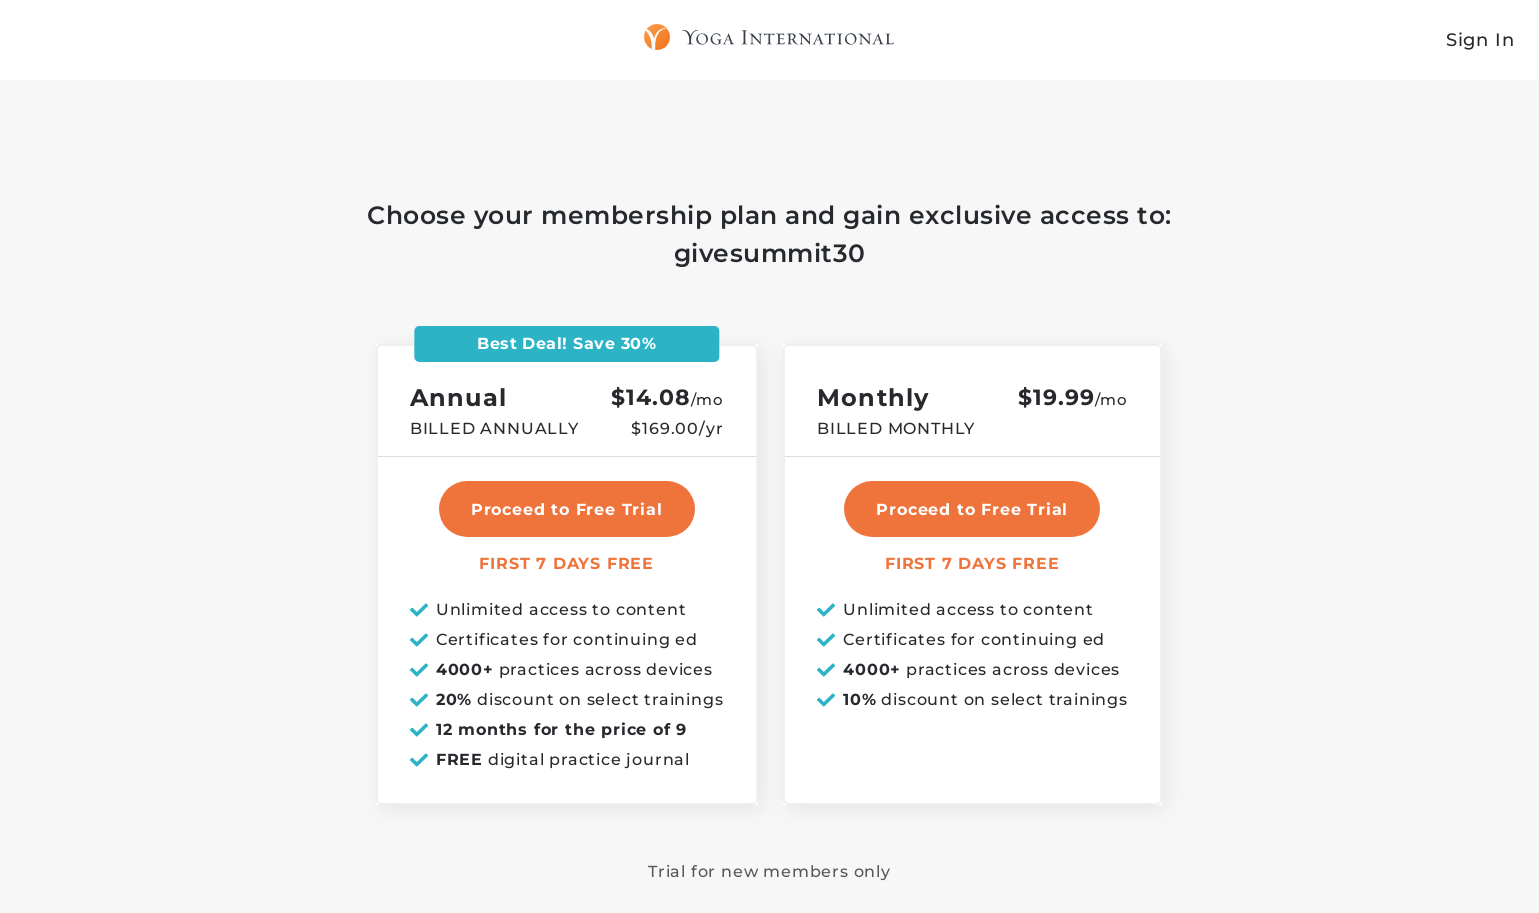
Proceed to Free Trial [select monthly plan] (972, 509)
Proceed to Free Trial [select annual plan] (567, 509)
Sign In (1480, 40)
